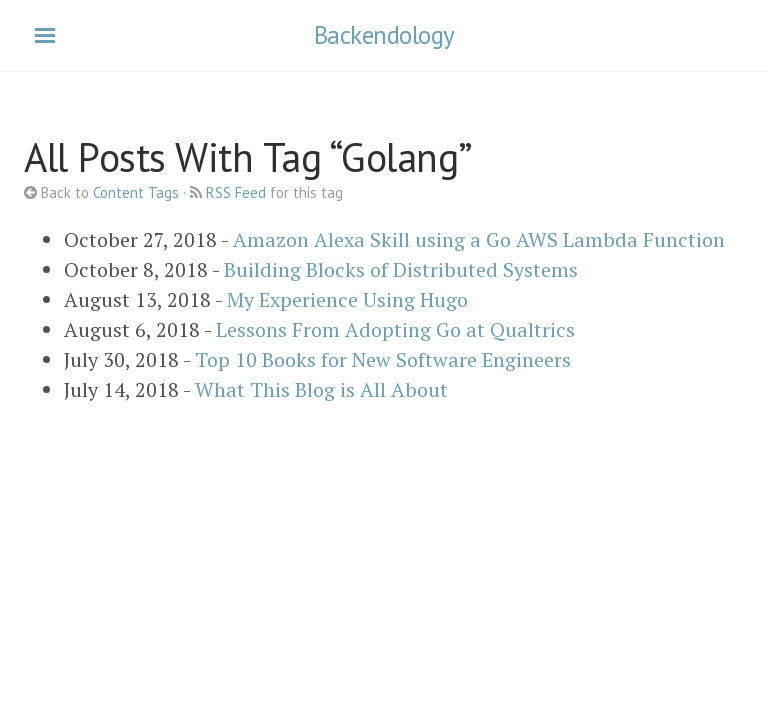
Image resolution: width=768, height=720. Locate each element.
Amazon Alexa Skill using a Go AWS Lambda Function (479, 239)
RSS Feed (236, 192)
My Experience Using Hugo (347, 299)
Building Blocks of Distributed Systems (401, 269)
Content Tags (136, 192)
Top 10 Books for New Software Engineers (383, 359)
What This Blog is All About (321, 389)
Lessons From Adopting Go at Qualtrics (395, 329)
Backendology (384, 35)
